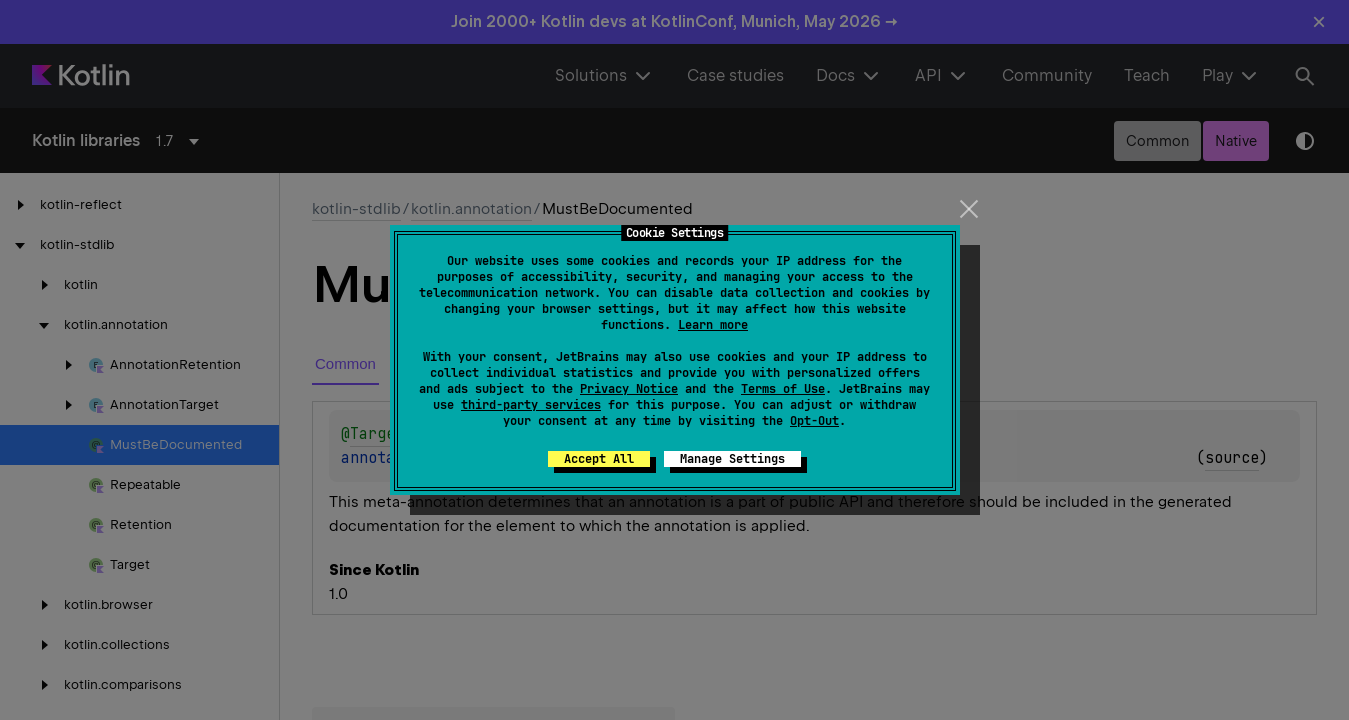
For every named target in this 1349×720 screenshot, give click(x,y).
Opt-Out (814, 421)
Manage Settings (732, 459)
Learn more (713, 325)
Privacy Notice (629, 389)
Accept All (599, 459)
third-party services (531, 405)
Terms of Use (783, 389)
